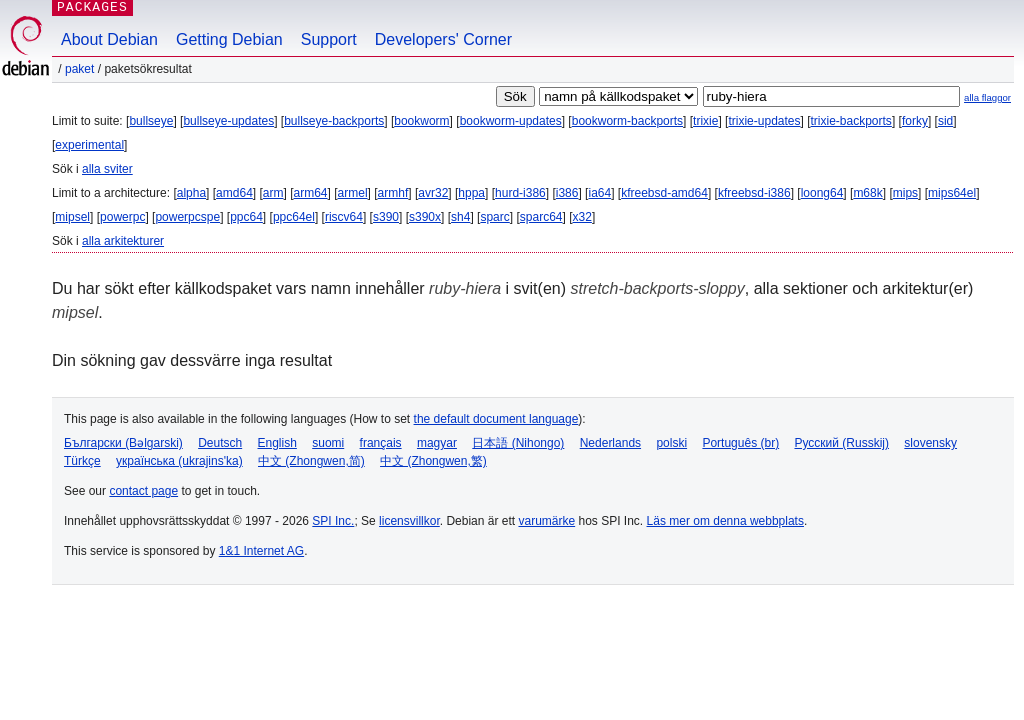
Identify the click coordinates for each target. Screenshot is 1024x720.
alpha (191, 193)
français (381, 443)
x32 (582, 217)
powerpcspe (187, 217)
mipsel (72, 217)
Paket (79, 69)
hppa (471, 193)
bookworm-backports (627, 121)
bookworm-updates (511, 121)
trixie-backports (851, 121)
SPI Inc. (333, 521)
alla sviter (107, 169)
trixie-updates (764, 121)
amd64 (234, 193)
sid (945, 121)
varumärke (546, 521)
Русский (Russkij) (841, 443)
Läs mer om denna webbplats (725, 521)
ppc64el (294, 217)
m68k (867, 193)
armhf (393, 193)
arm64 (311, 193)
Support (329, 39)
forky (915, 121)
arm (273, 193)
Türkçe (82, 461)
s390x (425, 217)
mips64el (952, 193)
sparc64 (541, 217)
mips (905, 193)
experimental (89, 145)
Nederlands (610, 443)
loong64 (822, 193)
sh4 (460, 217)
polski (671, 443)
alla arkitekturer (123, 241)
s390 (386, 217)
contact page (143, 491)
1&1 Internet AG (261, 551)
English (277, 443)
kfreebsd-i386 (754, 193)
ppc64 (246, 217)
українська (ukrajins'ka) (179, 461)
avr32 (433, 193)
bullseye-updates (228, 121)
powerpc (122, 217)
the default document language (496, 419)
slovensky (930, 443)
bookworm (421, 121)
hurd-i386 (520, 193)
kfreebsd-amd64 (664, 193)
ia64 (599, 193)
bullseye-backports (334, 121)
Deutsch (220, 443)
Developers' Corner (443, 39)
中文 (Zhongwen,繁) (433, 461)
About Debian (109, 39)
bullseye (151, 121)
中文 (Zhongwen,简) (311, 461)
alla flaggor (987, 97)
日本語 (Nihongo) (518, 443)
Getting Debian (229, 39)
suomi (328, 443)
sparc (494, 217)
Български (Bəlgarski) (123, 443)
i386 (567, 193)
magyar (437, 443)
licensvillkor (409, 521)
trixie (705, 121)
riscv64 (344, 217)
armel (353, 193)
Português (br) (740, 443)
